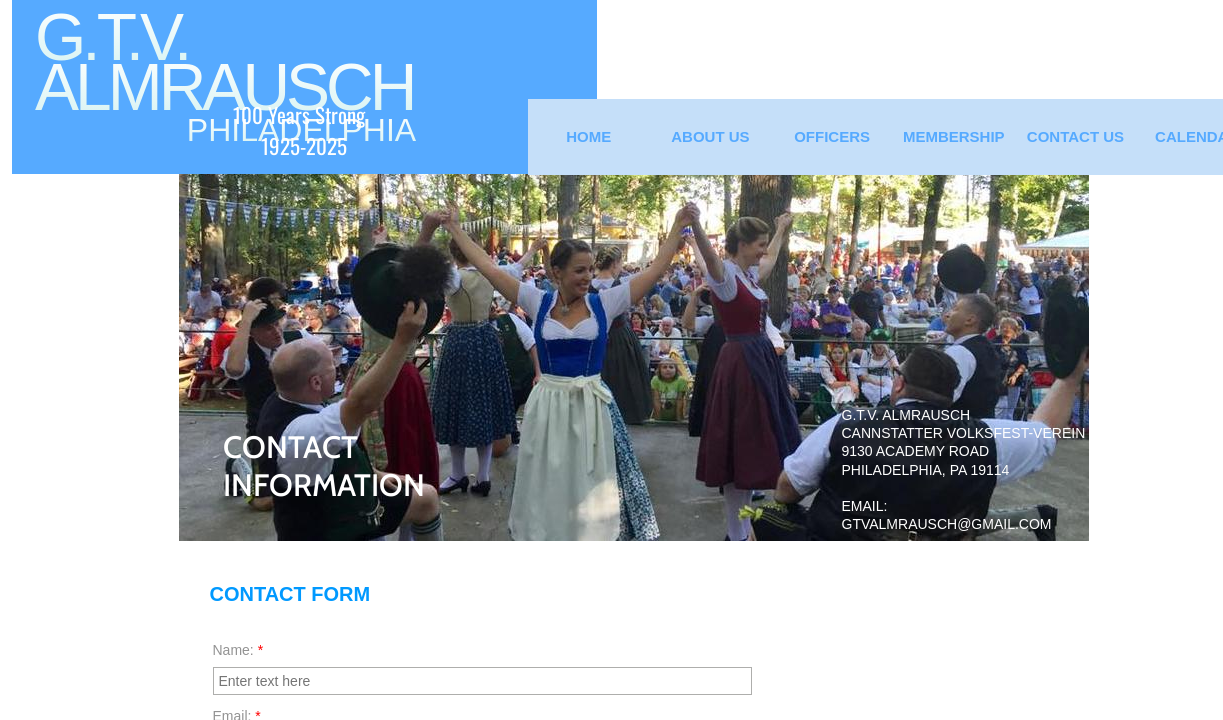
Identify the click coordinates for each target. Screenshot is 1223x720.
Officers (832, 136)
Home (588, 136)
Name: (238, 650)
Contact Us (1075, 136)
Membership (954, 136)
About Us (710, 136)
